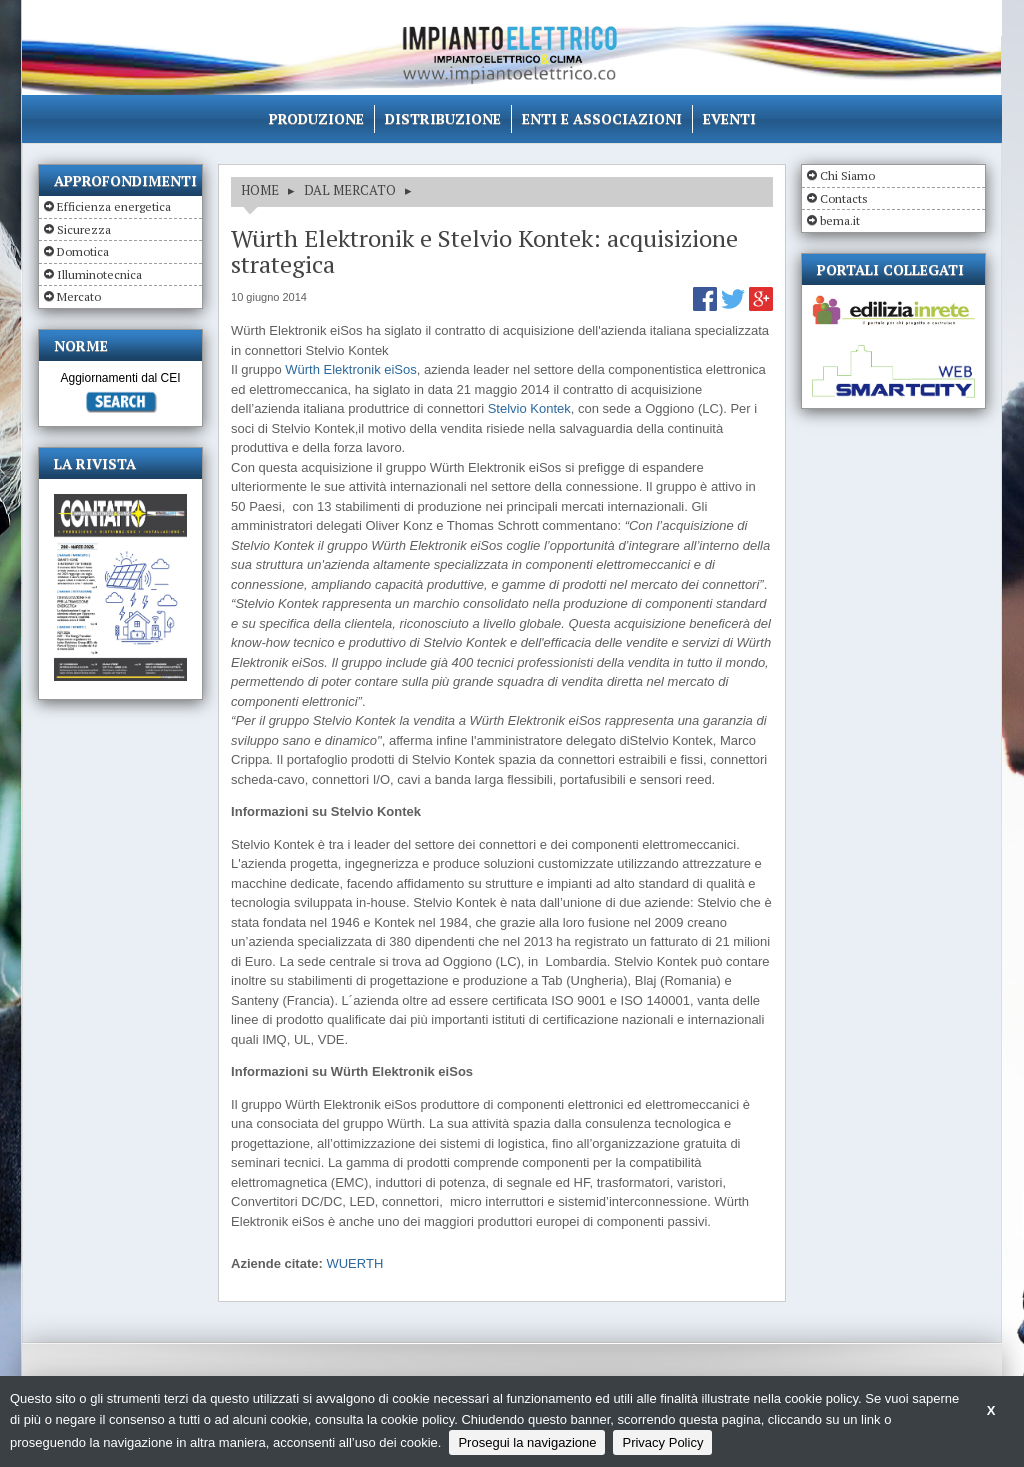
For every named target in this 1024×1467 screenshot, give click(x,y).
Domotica (83, 251)
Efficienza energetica (114, 206)
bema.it (840, 220)
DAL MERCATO (350, 190)
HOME (260, 190)
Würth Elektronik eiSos (351, 369)
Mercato (79, 296)
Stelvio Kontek (529, 408)
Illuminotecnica (99, 274)
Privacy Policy (662, 1442)
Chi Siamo (847, 175)
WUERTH (354, 1263)
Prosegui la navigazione (527, 1442)
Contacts (844, 198)
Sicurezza (84, 229)
